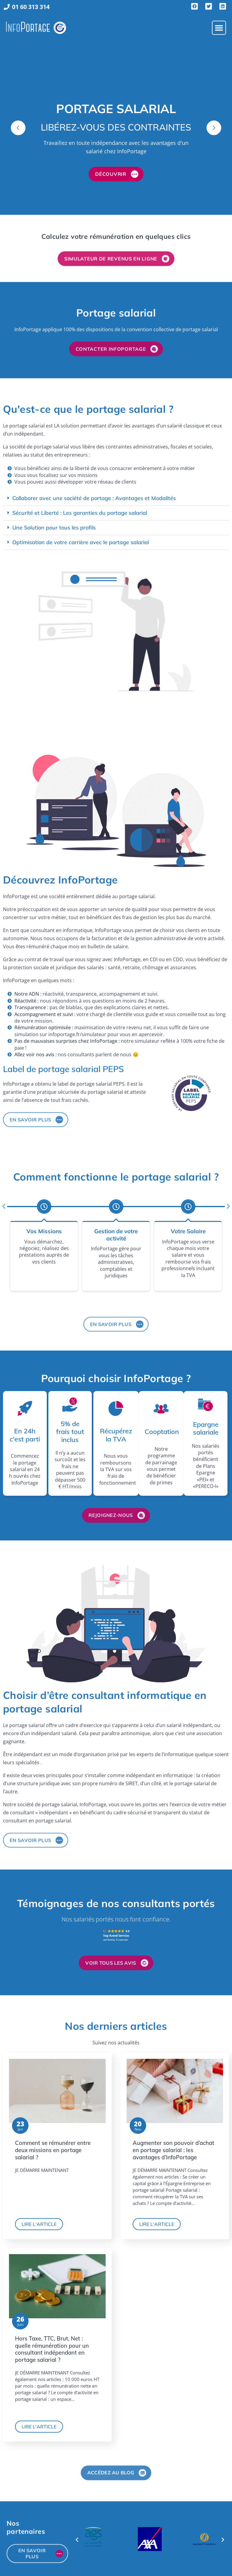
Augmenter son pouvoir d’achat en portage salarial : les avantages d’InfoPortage (173, 2150)
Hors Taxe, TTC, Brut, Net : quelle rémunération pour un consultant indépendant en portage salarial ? (52, 2349)
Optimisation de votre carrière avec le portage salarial (80, 542)
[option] (116, 128)
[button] (219, 28)
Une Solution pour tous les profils (54, 527)
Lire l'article (39, 2224)
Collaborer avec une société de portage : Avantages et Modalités (94, 498)
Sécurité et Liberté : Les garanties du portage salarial (79, 512)
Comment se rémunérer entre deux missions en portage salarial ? (53, 2150)
